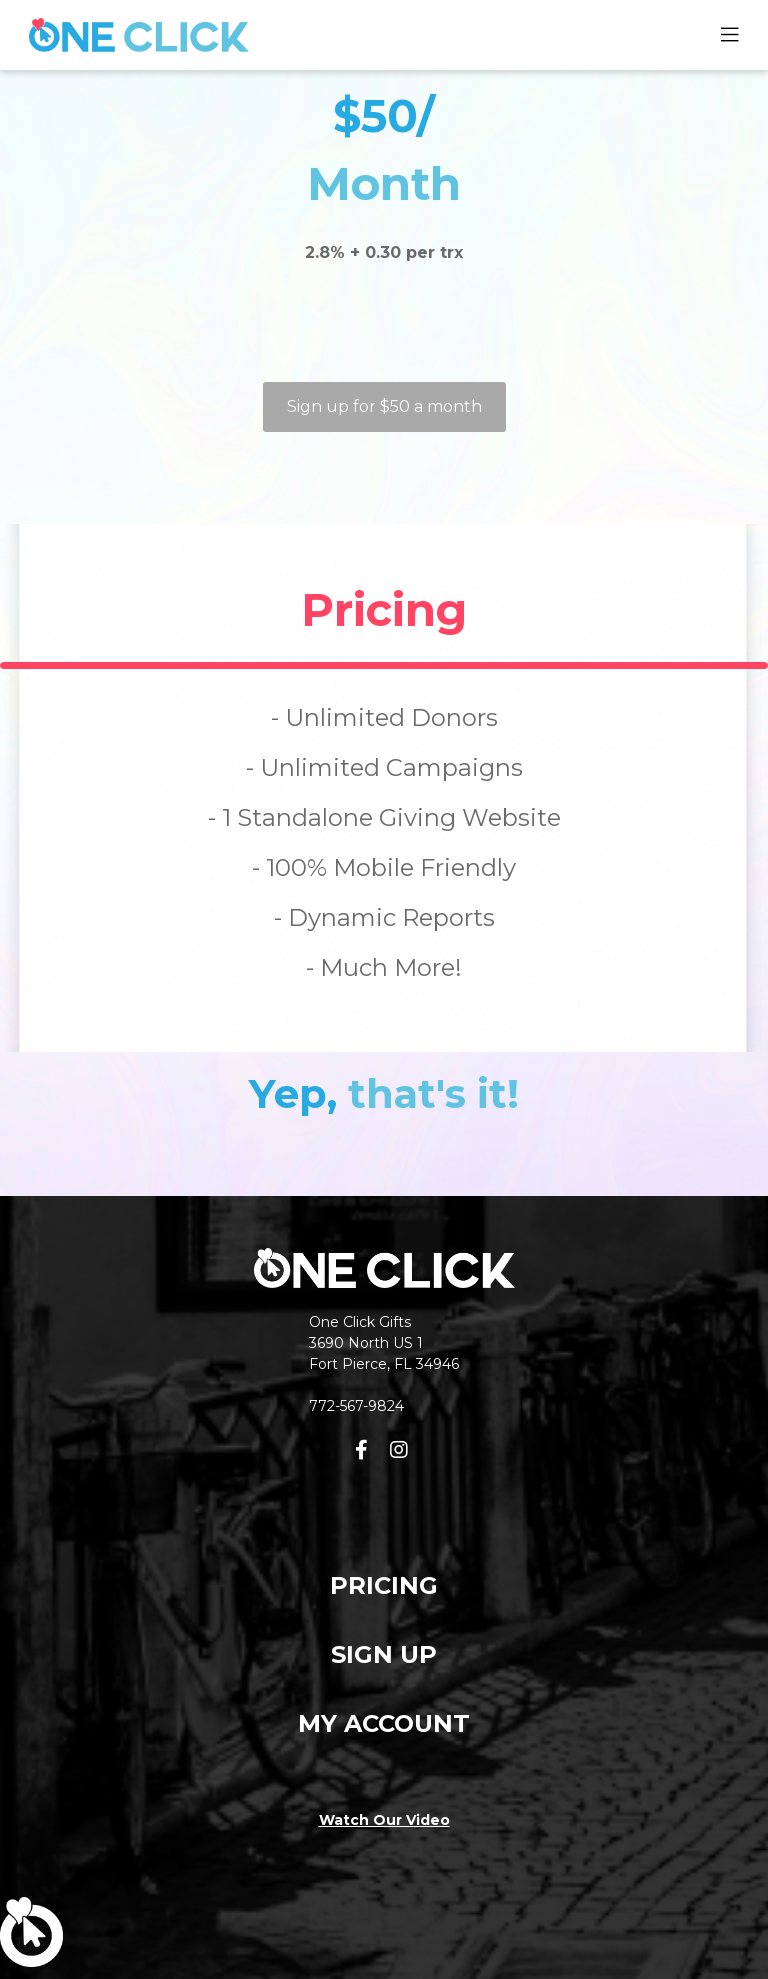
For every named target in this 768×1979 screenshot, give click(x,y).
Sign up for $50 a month (384, 406)
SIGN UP (384, 1654)
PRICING (384, 1585)
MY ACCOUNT (384, 1723)
